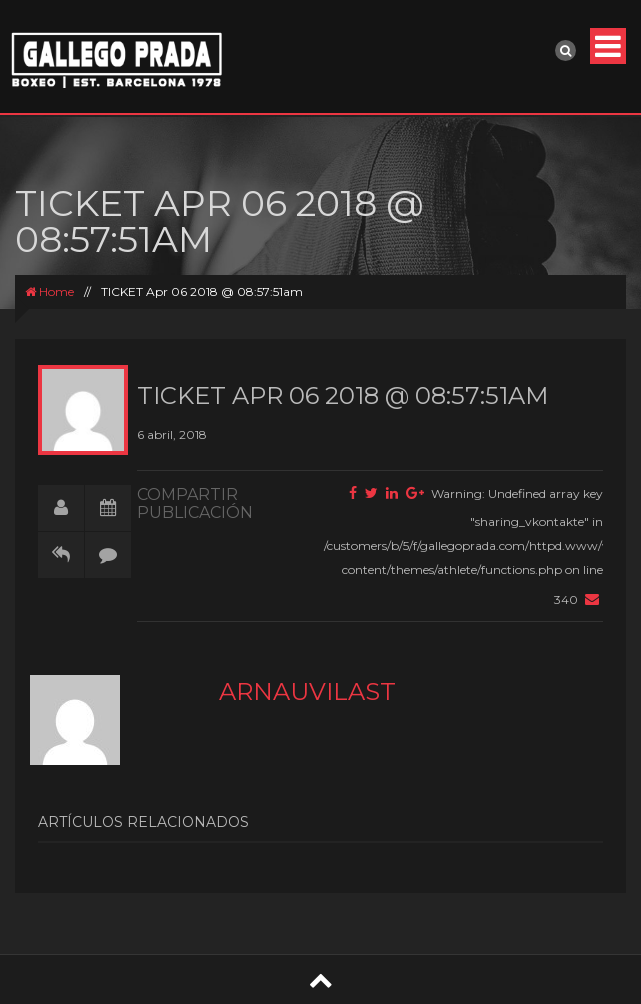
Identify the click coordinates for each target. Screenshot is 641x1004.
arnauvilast (307, 691)
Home (49, 291)
